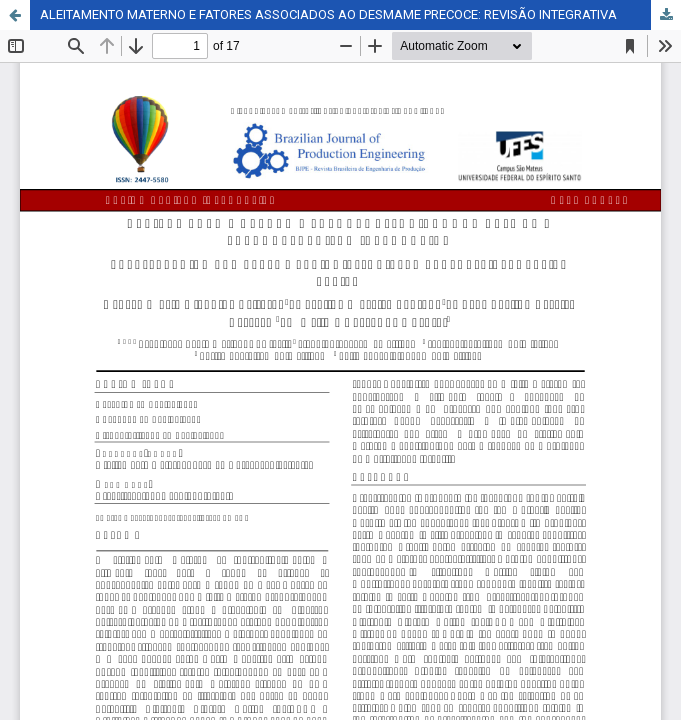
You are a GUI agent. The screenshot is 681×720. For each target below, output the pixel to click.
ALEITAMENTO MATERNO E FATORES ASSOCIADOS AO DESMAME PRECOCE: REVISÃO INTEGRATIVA (328, 14)
